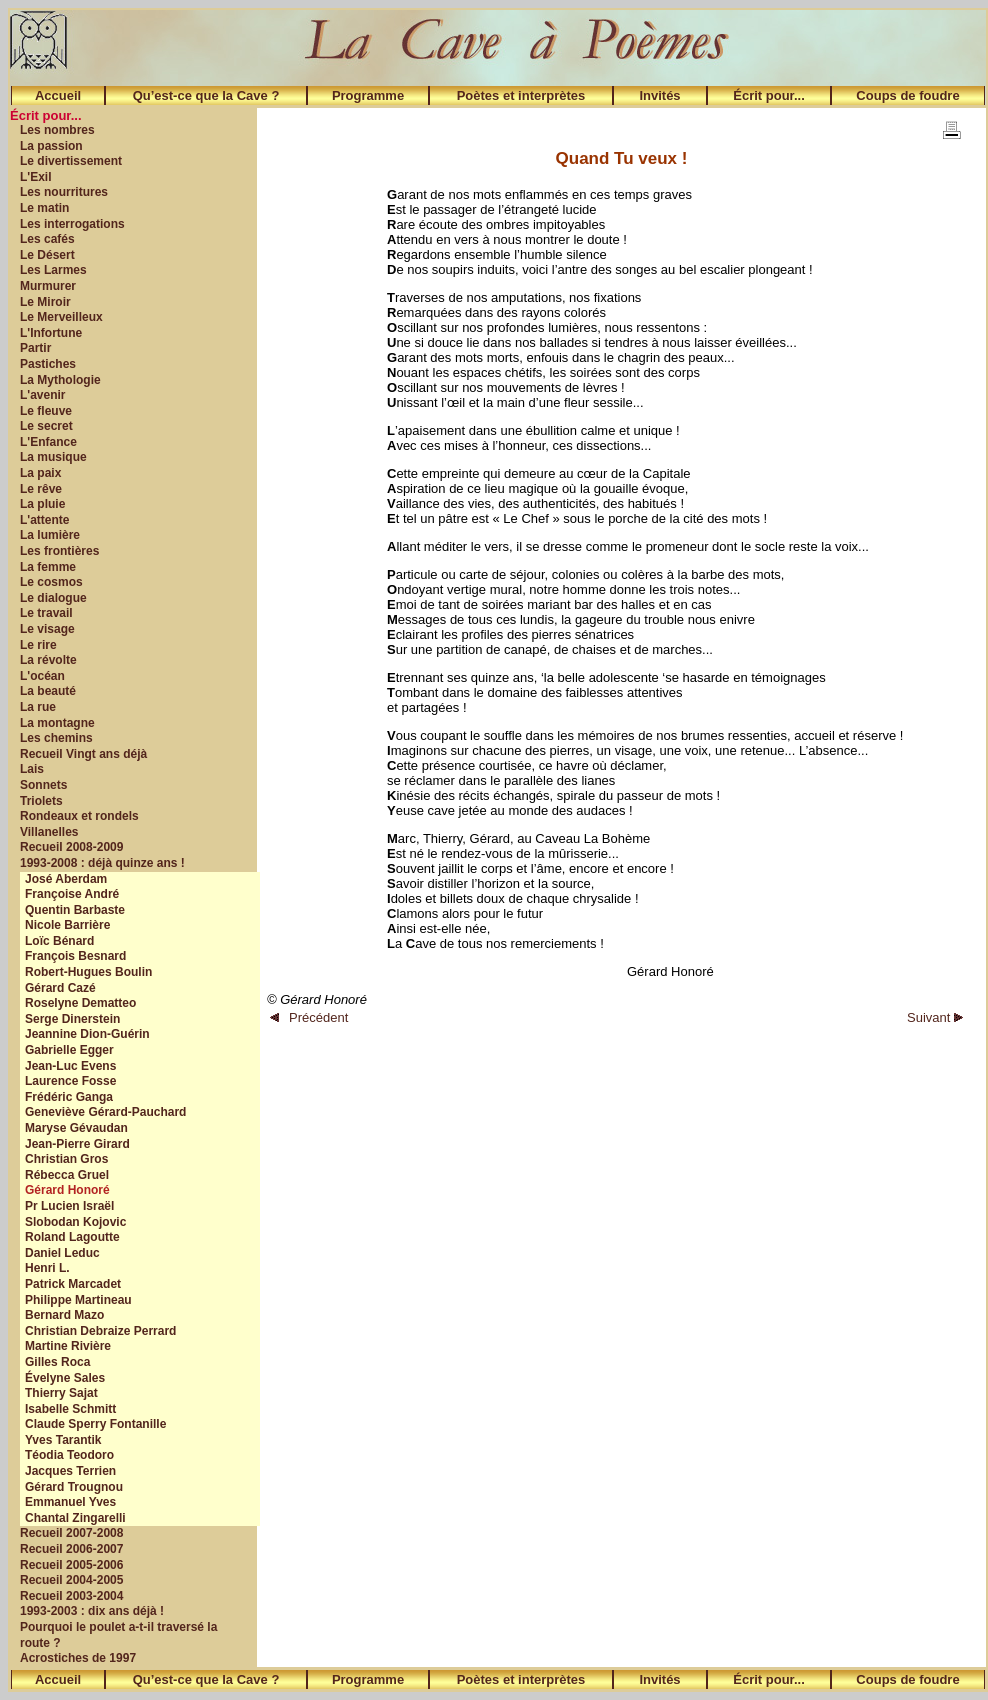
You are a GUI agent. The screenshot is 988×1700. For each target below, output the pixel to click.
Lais (32, 769)
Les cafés (47, 239)
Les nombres (57, 130)
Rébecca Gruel (67, 1175)
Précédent (309, 1017)
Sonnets (43, 785)
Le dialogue (53, 598)
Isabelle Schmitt (70, 1409)
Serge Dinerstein (72, 1019)
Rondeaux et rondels (79, 816)
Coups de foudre (907, 95)
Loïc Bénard (59, 941)
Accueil (58, 95)
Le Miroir (45, 302)
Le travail (46, 613)
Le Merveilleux (61, 317)
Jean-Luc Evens (70, 1066)
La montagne (57, 723)
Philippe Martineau (78, 1300)
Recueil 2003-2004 (71, 1596)
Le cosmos (51, 582)
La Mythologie (60, 380)
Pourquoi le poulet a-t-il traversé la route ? (118, 1635)
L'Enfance (48, 442)
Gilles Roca (57, 1362)
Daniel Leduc (62, 1253)
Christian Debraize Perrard (100, 1331)
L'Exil (36, 177)
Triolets (41, 801)
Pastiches (48, 364)
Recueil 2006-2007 (71, 1549)
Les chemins (56, 738)
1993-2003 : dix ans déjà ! (92, 1611)
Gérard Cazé (60, 988)
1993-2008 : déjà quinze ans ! (102, 863)
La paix (40, 473)
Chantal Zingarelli (75, 1518)
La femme (48, 567)
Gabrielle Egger (69, 1050)
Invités (659, 95)
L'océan (42, 676)
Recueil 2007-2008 (71, 1533)
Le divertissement (71, 161)
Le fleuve (46, 411)
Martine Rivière (68, 1346)
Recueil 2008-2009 (71, 847)
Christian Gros (66, 1159)
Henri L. (47, 1268)
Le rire (38, 645)
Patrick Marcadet (73, 1284)
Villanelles (49, 832)
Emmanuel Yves (70, 1502)
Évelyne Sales (65, 1378)
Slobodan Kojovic (75, 1222)
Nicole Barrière (67, 925)
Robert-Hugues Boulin (88, 972)
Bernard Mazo (64, 1315)
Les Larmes (53, 270)
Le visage (47, 629)
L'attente (45, 520)
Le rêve (41, 489)
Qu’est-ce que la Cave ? (206, 95)
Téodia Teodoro (69, 1455)
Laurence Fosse (70, 1081)
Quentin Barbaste (75, 910)
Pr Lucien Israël (69, 1206)
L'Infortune (51, 333)
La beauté (48, 691)
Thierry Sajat (61, 1393)
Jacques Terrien (70, 1471)
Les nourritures (64, 192)
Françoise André (72, 894)
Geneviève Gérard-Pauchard (105, 1112)
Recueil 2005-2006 (71, 1565)
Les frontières (59, 551)
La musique (53, 457)
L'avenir (43, 395)
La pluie (42, 504)
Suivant (935, 1017)
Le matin (44, 208)
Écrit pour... (769, 95)
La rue (38, 707)
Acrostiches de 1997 (78, 1658)
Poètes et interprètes (521, 95)
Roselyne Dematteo (80, 1003)
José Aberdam (66, 879)
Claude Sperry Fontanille (95, 1424)
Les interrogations (72, 224)
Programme (368, 95)
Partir (35, 348)
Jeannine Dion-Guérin (87, 1034)
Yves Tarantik (63, 1440)
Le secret (46, 426)
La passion (51, 146)
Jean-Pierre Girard (77, 1144)
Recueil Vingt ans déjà (83, 754)
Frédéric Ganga (69, 1097)
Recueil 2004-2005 (71, 1580)
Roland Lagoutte (72, 1237)
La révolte (48, 660)
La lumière (50, 535)
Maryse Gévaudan (76, 1128)
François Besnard (75, 956)
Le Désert (47, 255)
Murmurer (48, 286)
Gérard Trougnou (74, 1487)
